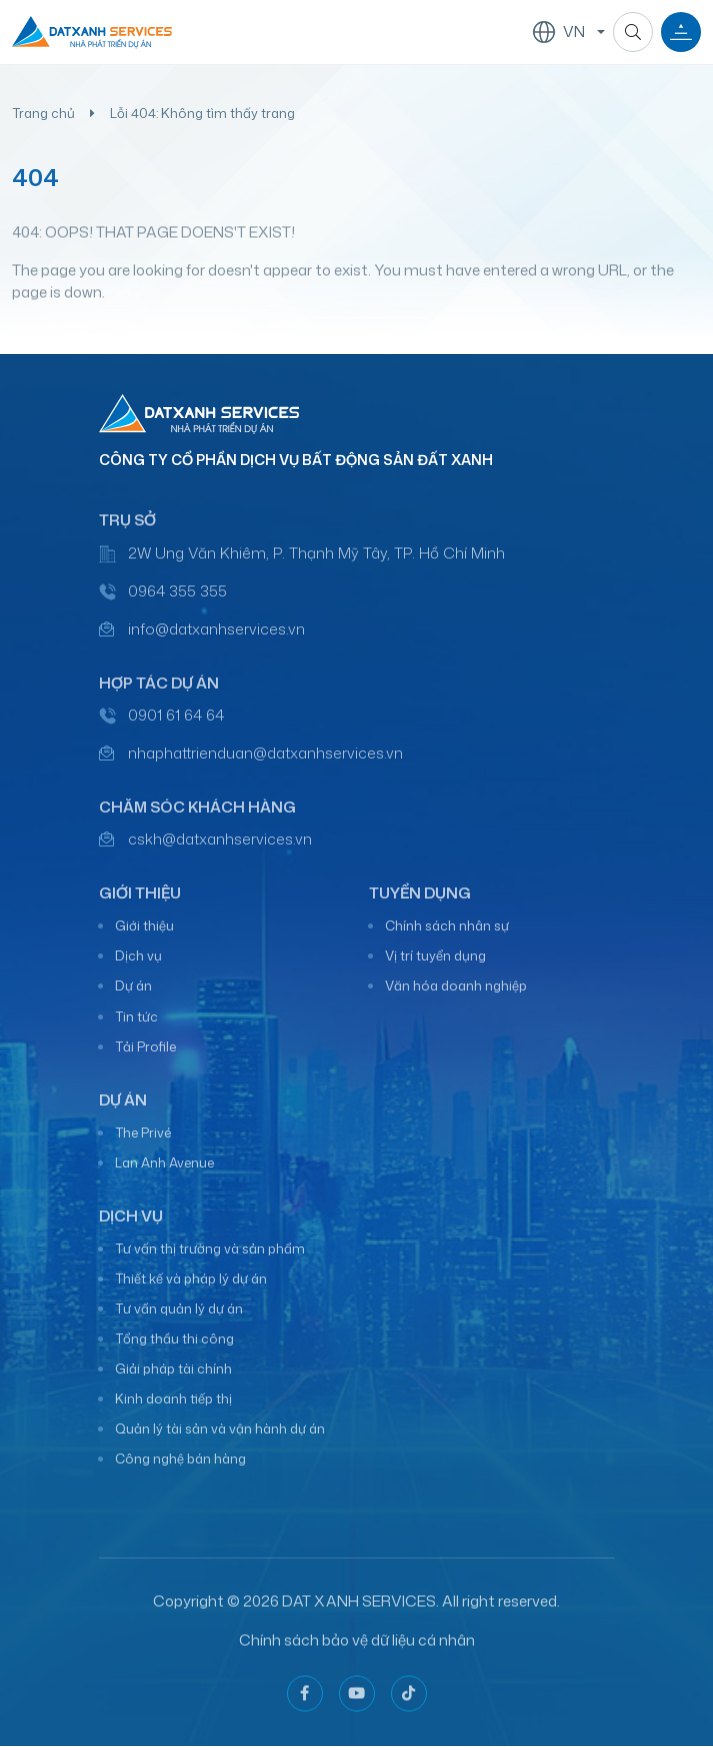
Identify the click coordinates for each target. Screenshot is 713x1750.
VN (559, 32)
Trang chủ (43, 113)
